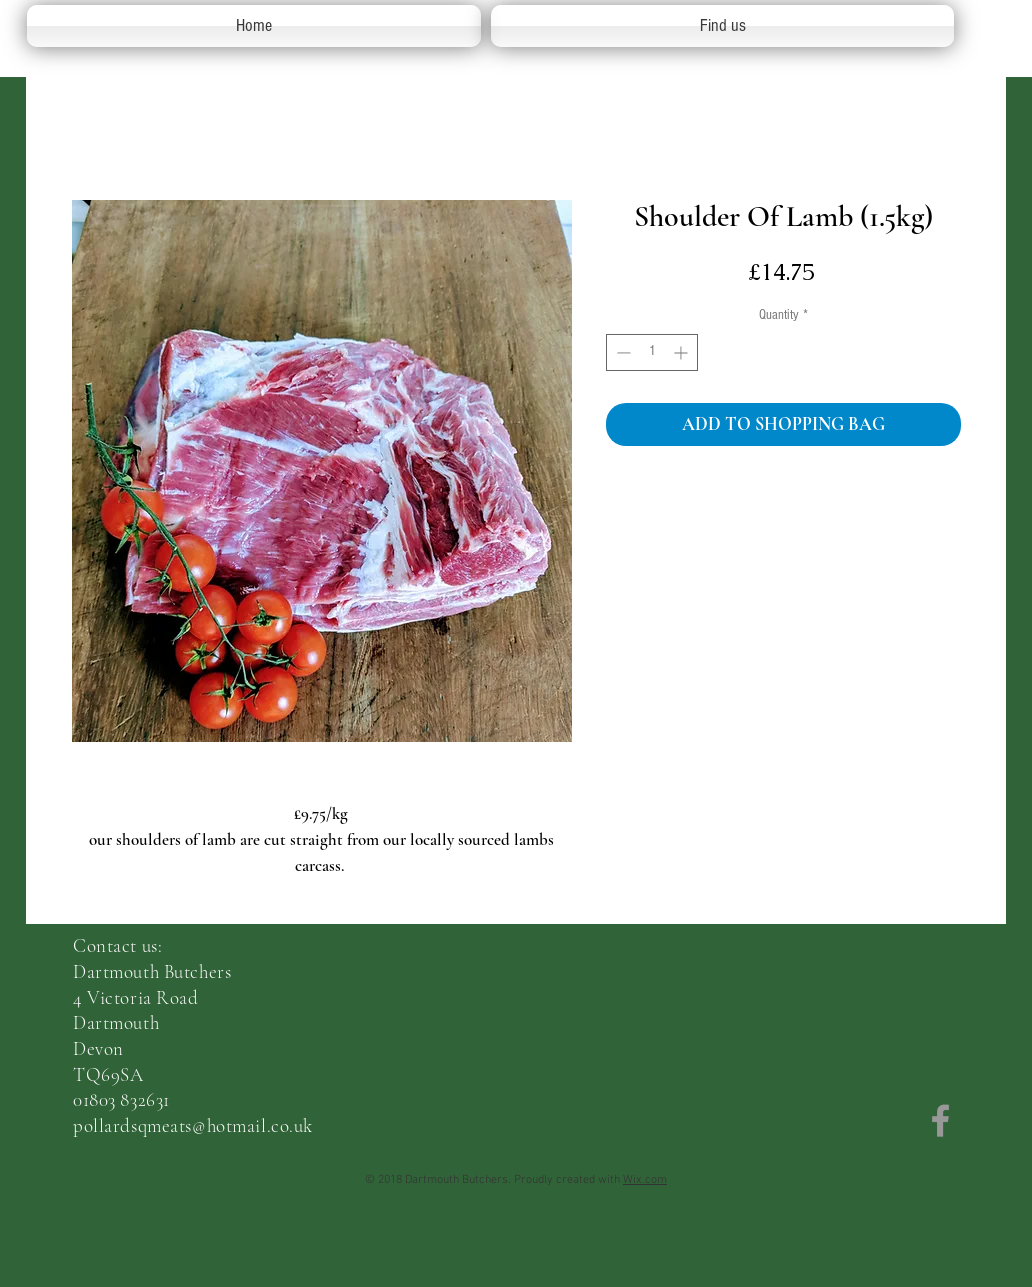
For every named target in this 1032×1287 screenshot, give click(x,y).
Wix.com (645, 1180)
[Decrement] (621, 352)
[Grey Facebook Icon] (940, 1120)
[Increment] (682, 352)
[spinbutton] (652, 352)
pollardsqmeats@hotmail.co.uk (193, 1125)
